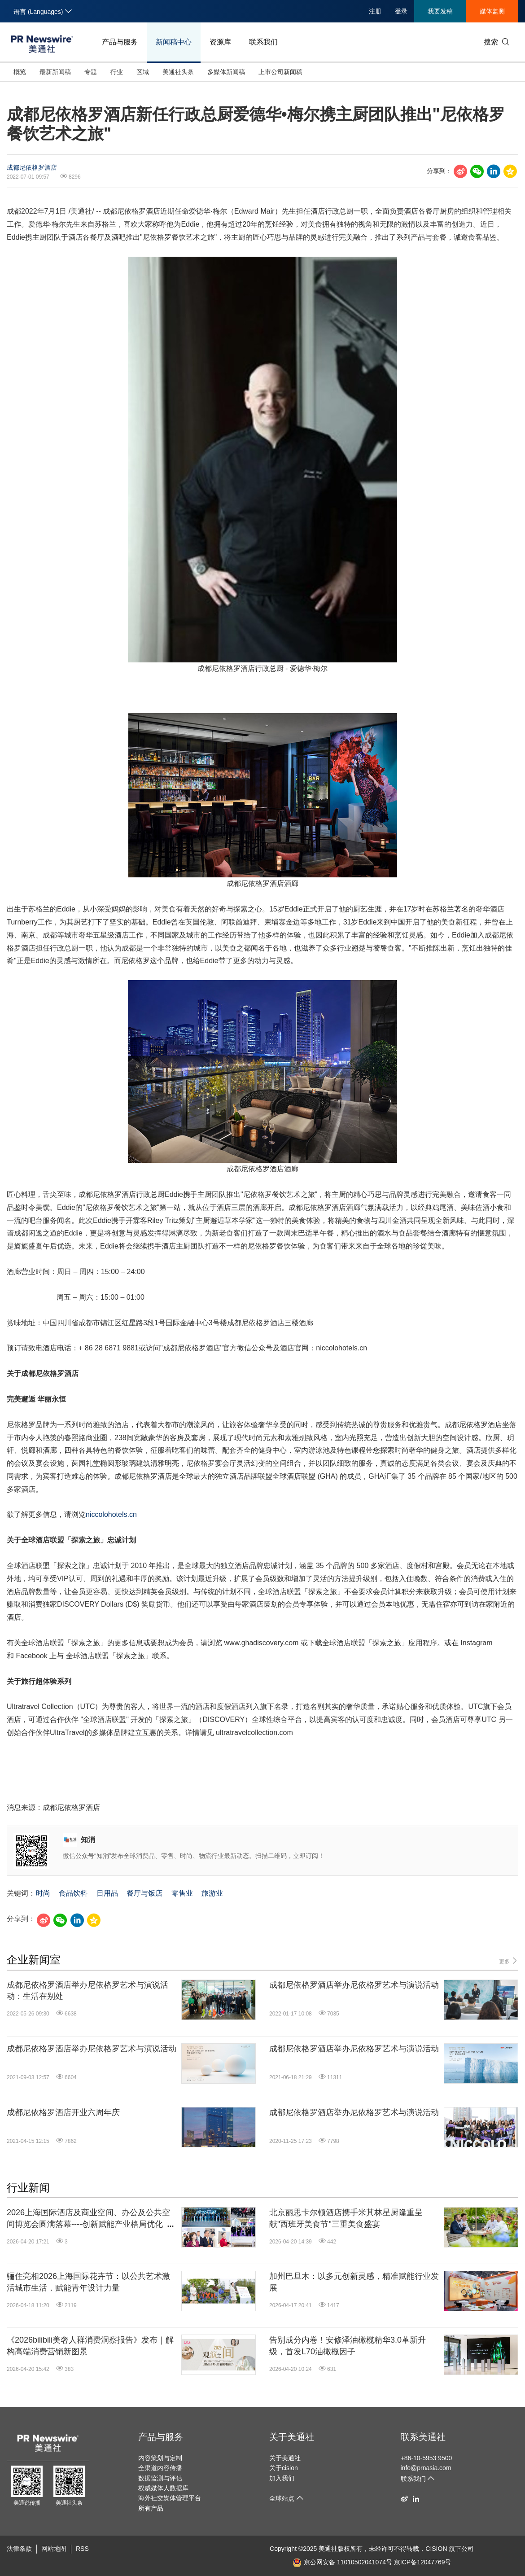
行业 (116, 71)
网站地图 (53, 2548)
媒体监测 (492, 11)
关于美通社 (291, 2437)
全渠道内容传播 (160, 2467)
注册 (375, 11)
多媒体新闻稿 (226, 71)
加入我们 (281, 2478)
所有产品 (150, 2508)
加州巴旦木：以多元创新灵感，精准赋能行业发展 (354, 2282)
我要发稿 (440, 11)
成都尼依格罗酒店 (32, 167)
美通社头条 (178, 71)
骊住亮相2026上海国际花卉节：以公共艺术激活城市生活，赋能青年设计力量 (88, 2282)
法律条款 (19, 2548)
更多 (508, 1961)
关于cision (283, 2467)
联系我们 (263, 42)
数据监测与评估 (160, 2478)
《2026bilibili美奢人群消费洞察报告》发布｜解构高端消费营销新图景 (90, 2345)
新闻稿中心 (174, 42)
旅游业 (212, 1893)
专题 (90, 71)
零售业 (182, 1893)
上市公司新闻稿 (280, 71)
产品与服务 (120, 42)
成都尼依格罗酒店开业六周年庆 (63, 2112)
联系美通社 (423, 2437)
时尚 (43, 1893)
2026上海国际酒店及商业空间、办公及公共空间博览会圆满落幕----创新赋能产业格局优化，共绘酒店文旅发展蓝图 (89, 2219)
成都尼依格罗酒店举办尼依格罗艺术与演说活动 (354, 1984)
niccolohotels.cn (111, 1514)
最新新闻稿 (55, 71)
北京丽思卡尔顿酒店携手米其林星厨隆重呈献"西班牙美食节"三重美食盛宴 (346, 2218)
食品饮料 (73, 1893)
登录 (401, 11)
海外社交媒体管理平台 (169, 2498)
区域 (142, 71)
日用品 (107, 1893)
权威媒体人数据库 (163, 2488)
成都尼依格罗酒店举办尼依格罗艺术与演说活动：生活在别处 (87, 1990)
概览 (19, 71)
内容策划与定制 (160, 2458)
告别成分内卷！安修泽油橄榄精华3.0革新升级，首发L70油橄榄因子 (347, 2345)
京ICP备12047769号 (422, 2562)
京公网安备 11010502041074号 (342, 2562)
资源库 (220, 42)
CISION (436, 2548)
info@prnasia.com (426, 2467)
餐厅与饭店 (144, 1893)
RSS (82, 2548)
